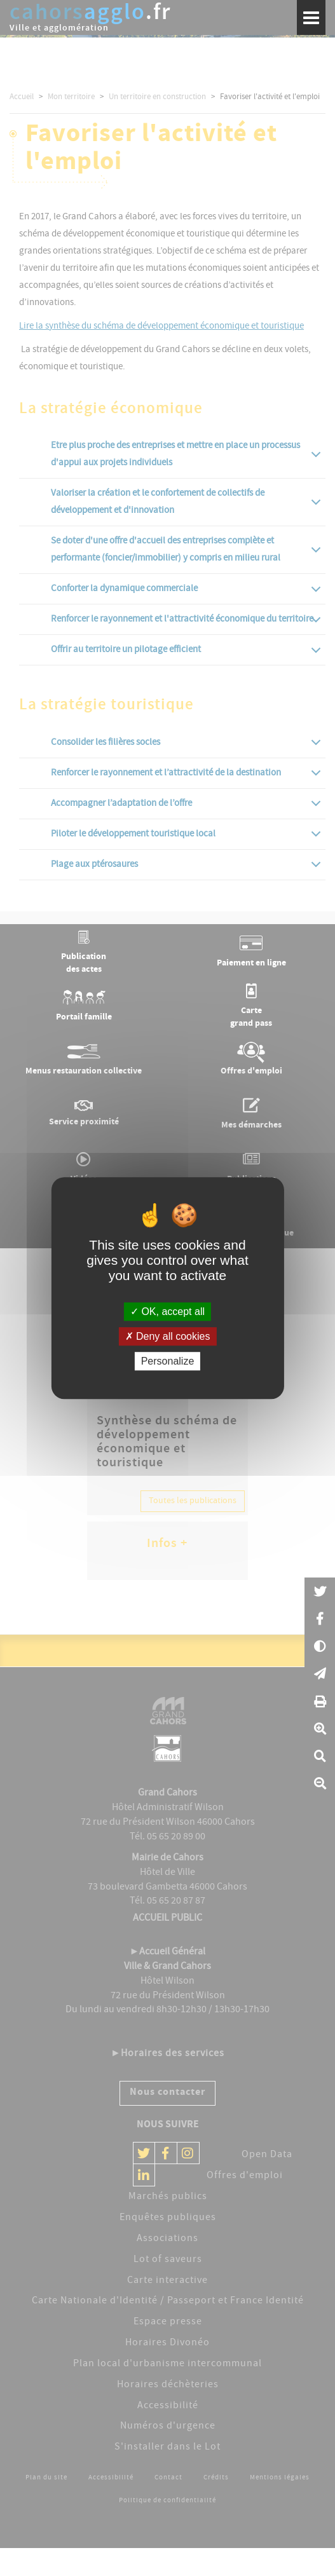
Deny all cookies (167, 1336)
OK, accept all (167, 1311)
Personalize (168, 1361)
